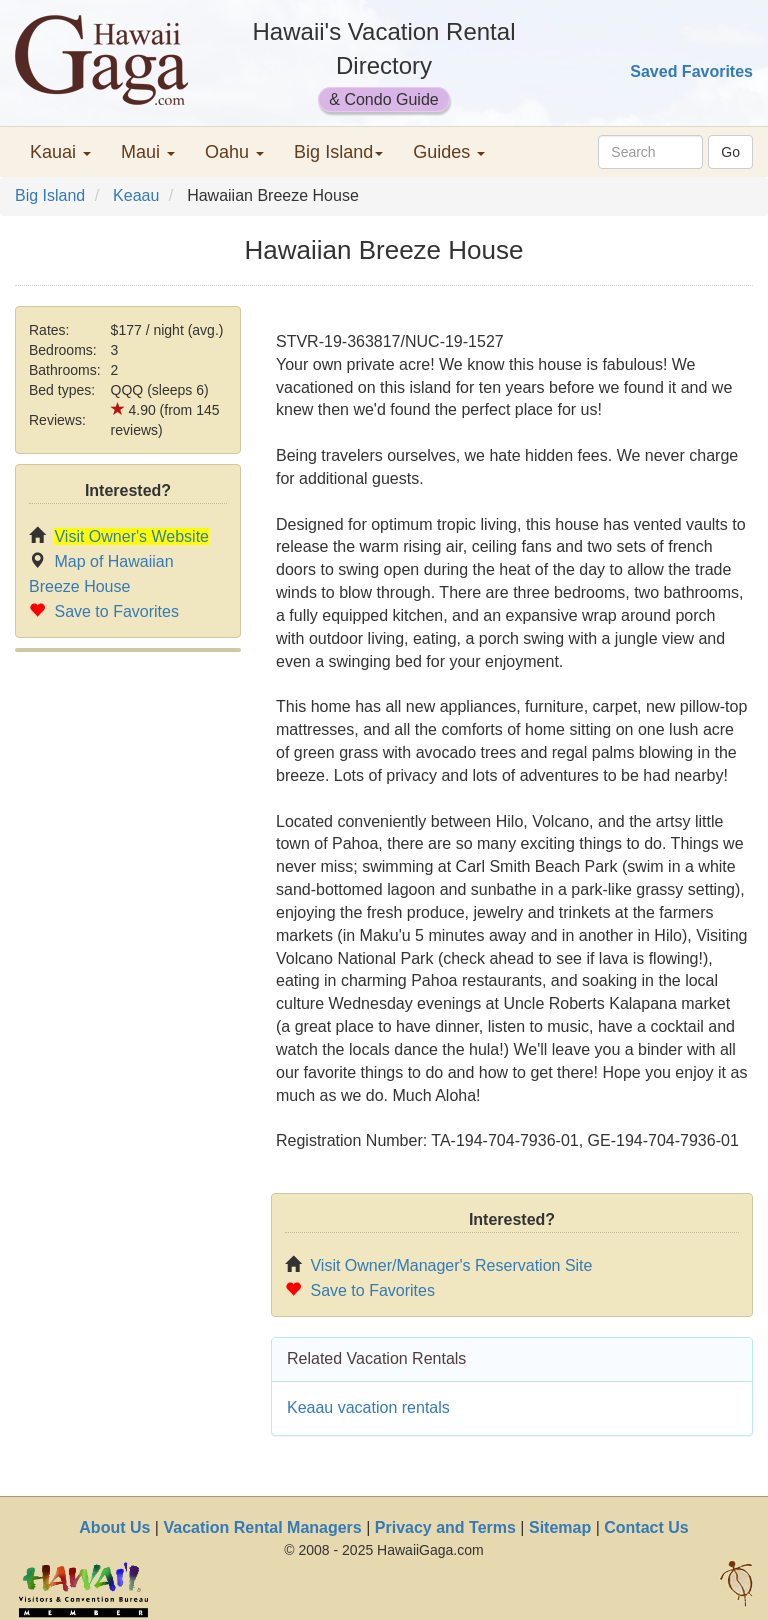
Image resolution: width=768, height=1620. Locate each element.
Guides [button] (449, 152)
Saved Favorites (691, 71)
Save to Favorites (116, 611)
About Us (114, 1527)
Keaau (136, 195)
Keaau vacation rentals (368, 1407)
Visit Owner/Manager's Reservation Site (451, 1265)
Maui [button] (148, 152)
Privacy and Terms (445, 1527)
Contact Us (646, 1527)
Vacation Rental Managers (262, 1527)
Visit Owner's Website (131, 536)
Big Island (50, 195)
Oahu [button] (234, 152)
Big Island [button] (338, 152)
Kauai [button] (60, 152)
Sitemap (560, 1527)
